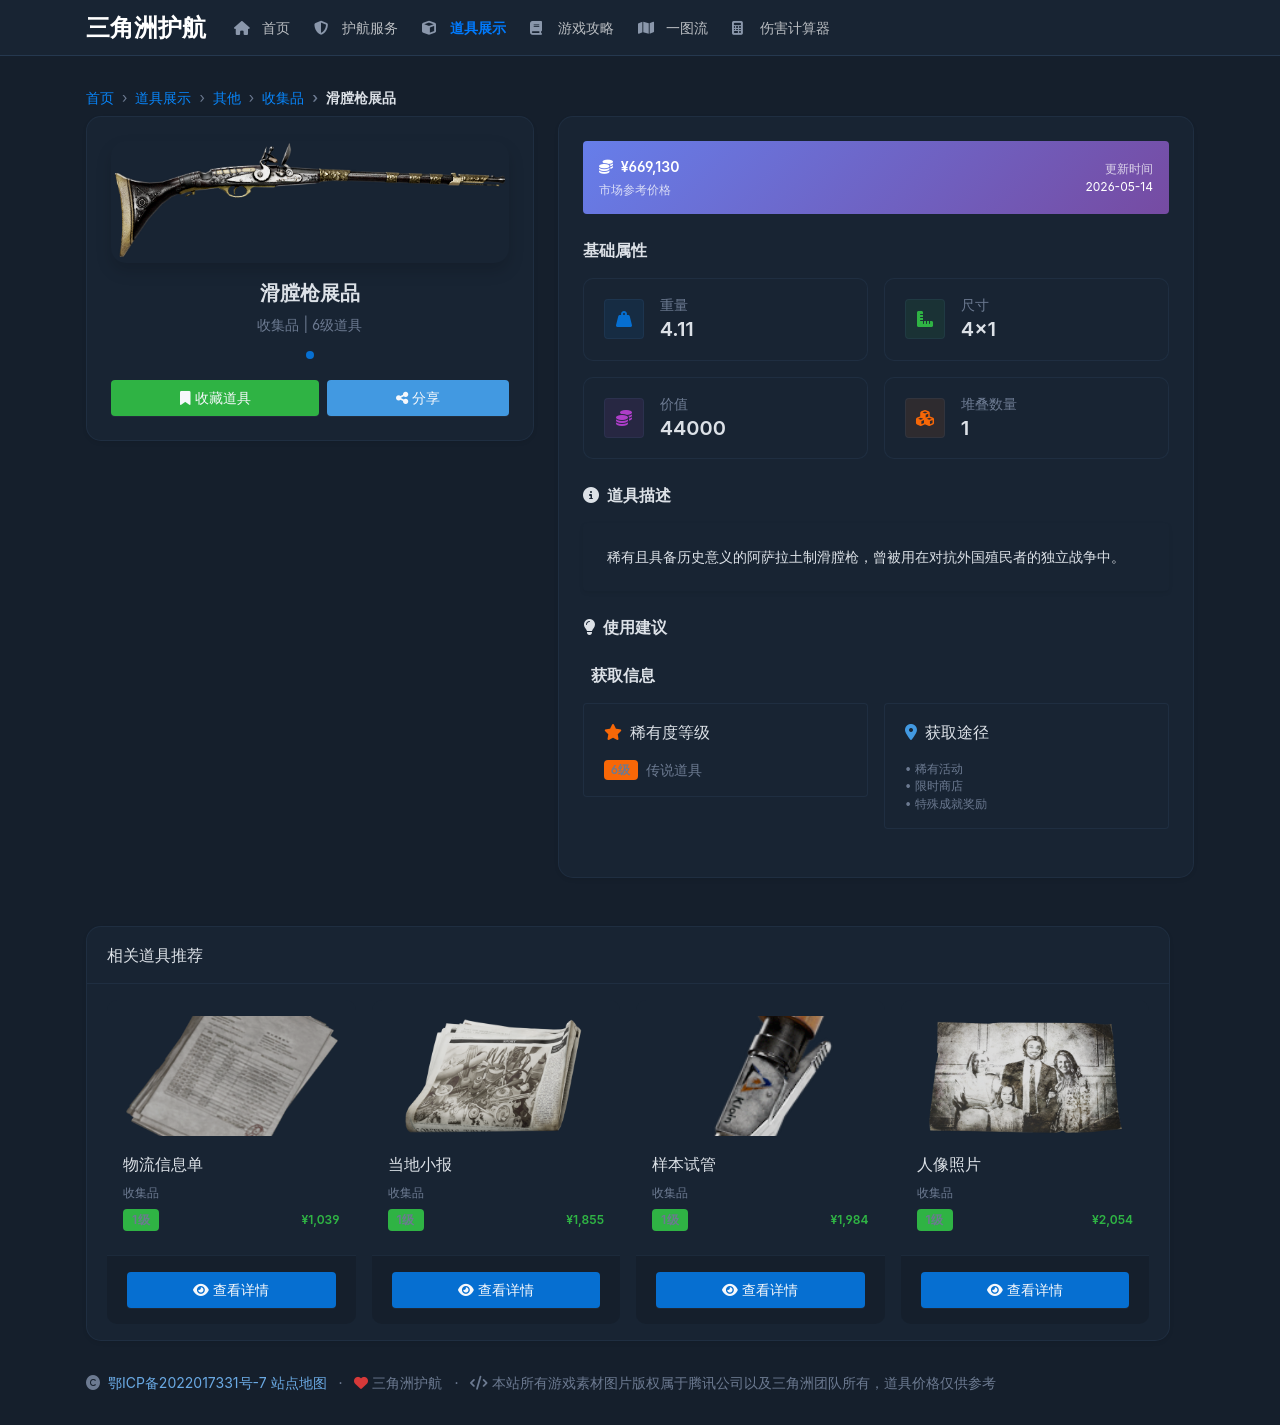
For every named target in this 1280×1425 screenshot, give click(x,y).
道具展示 (163, 97)
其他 (227, 97)
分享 (418, 397)
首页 (100, 97)
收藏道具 (215, 397)
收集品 (283, 97)
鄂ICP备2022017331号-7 (187, 1382)
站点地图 (299, 1382)
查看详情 (231, 1289)
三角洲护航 (146, 28)
